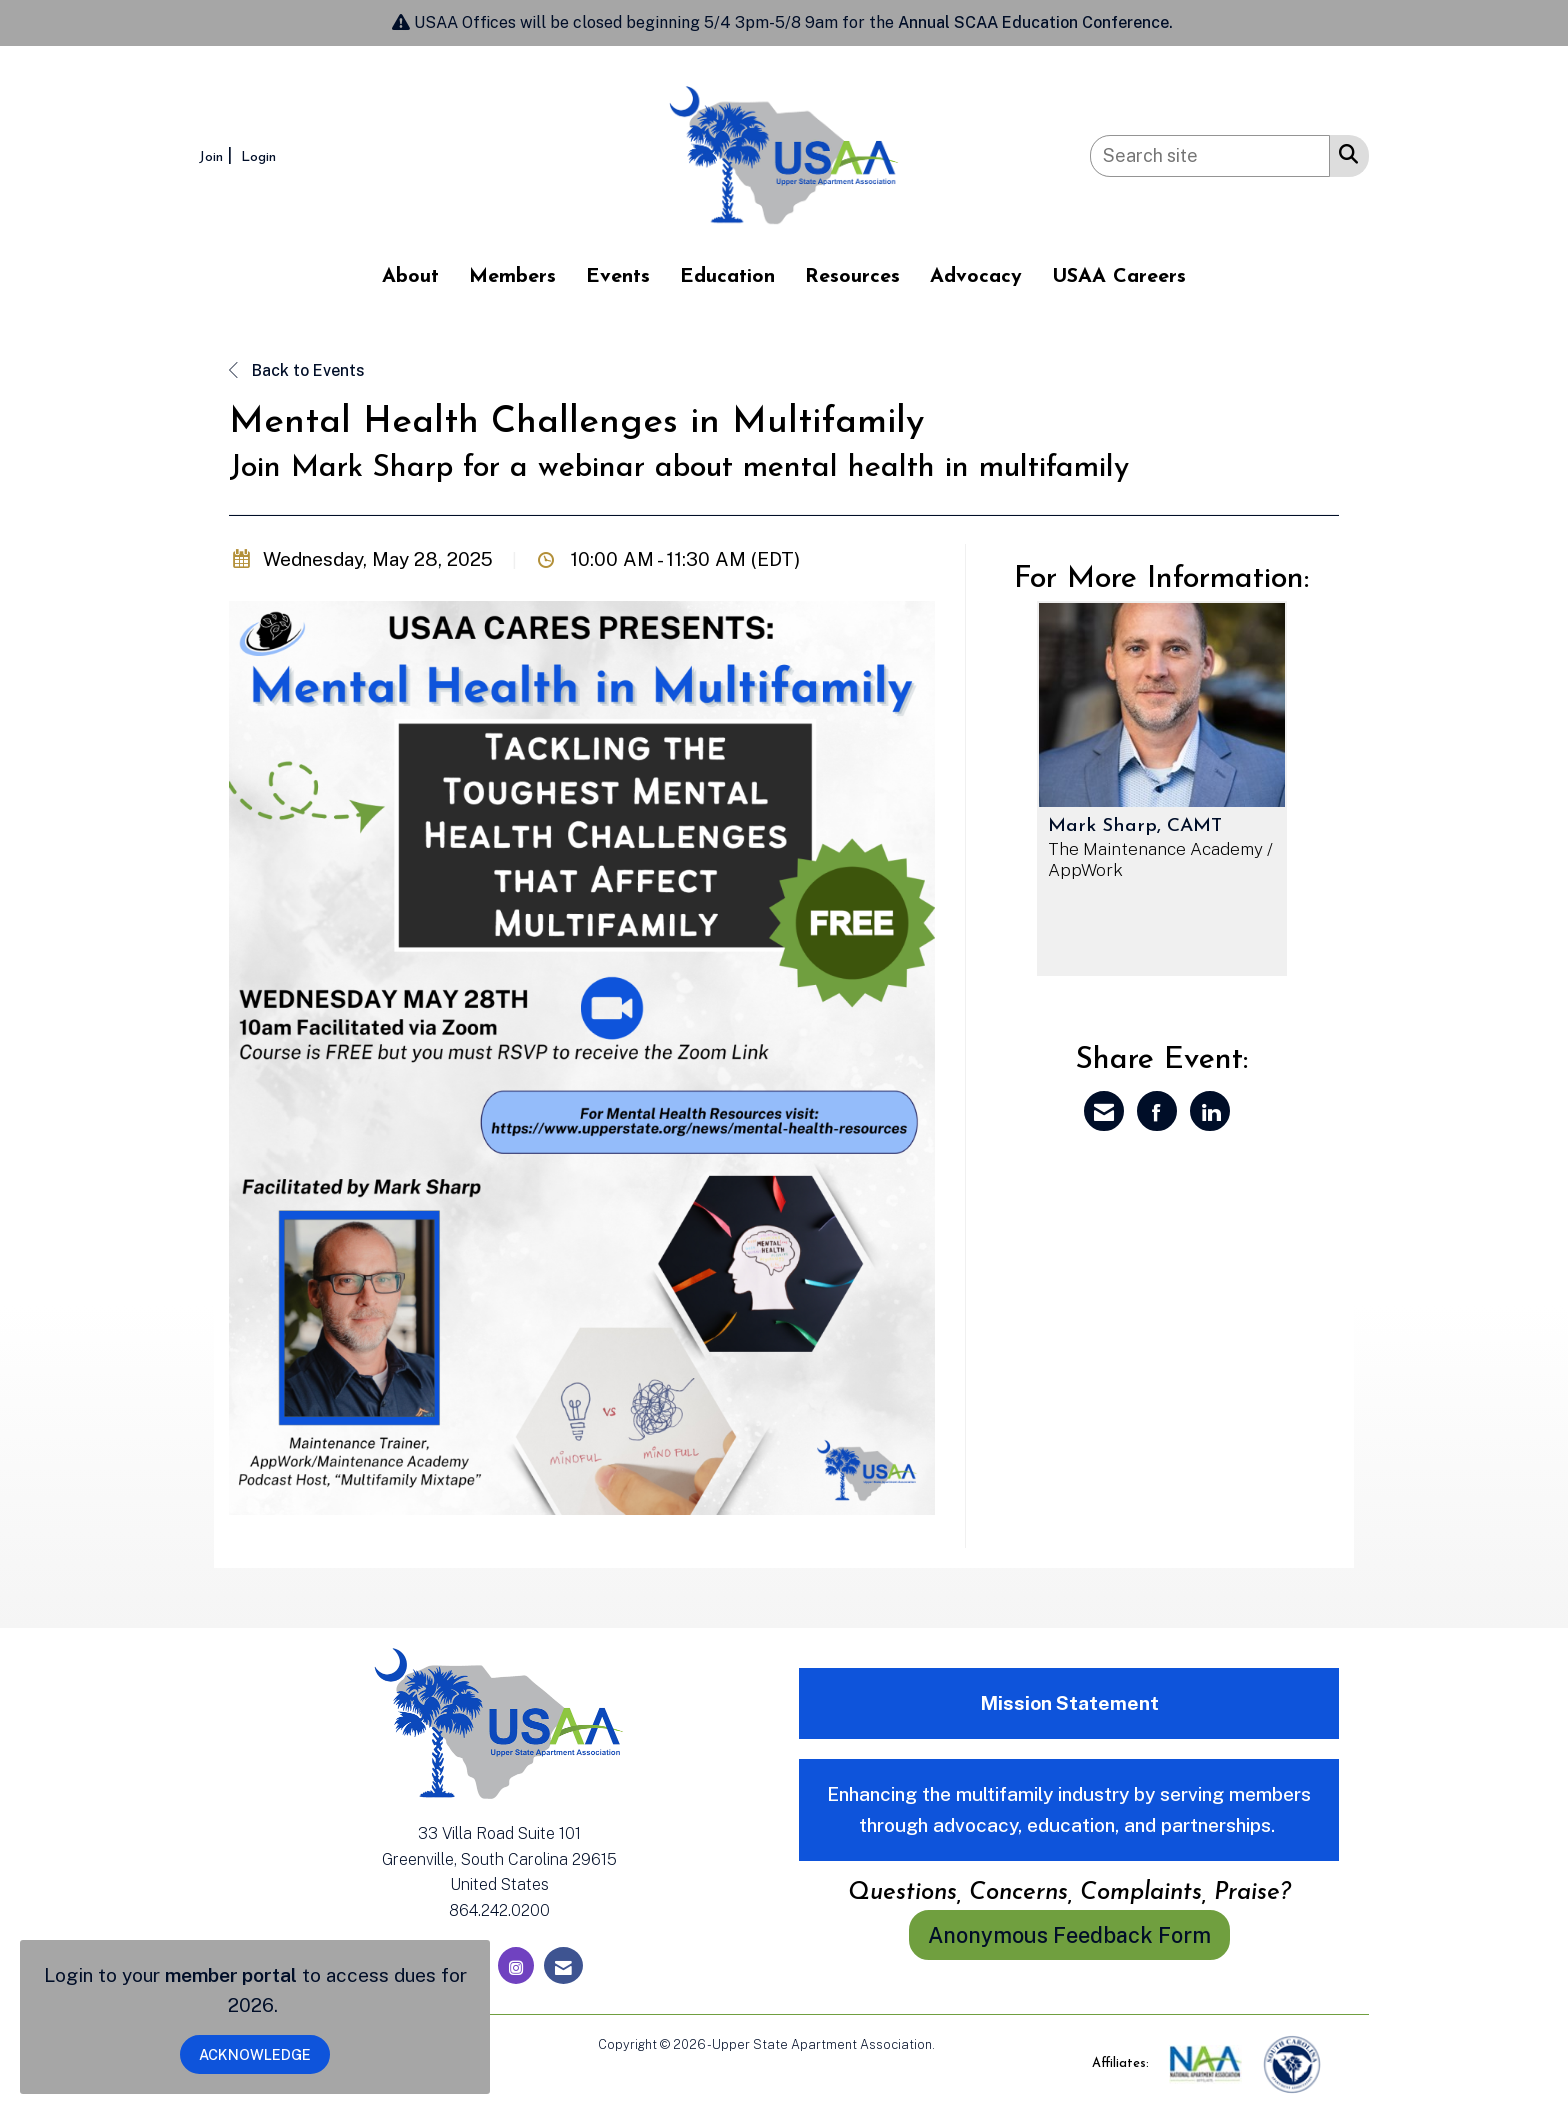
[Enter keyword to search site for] (1210, 156)
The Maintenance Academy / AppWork (1160, 859)
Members (512, 277)
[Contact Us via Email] (563, 1965)
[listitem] (218, 155)
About (410, 277)
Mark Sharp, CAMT (1135, 826)
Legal (954, 2044)
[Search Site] (1344, 153)
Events (618, 277)
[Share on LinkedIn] (1210, 1111)
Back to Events (297, 370)
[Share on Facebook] (1157, 1111)
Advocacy (976, 277)
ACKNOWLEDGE (255, 2054)
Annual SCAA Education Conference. (1037, 22)
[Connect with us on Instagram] (516, 1965)
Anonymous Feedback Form (1069, 1935)
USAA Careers (1119, 277)
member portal (231, 1975)
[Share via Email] (1104, 1111)
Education (727, 277)
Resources (852, 277)
